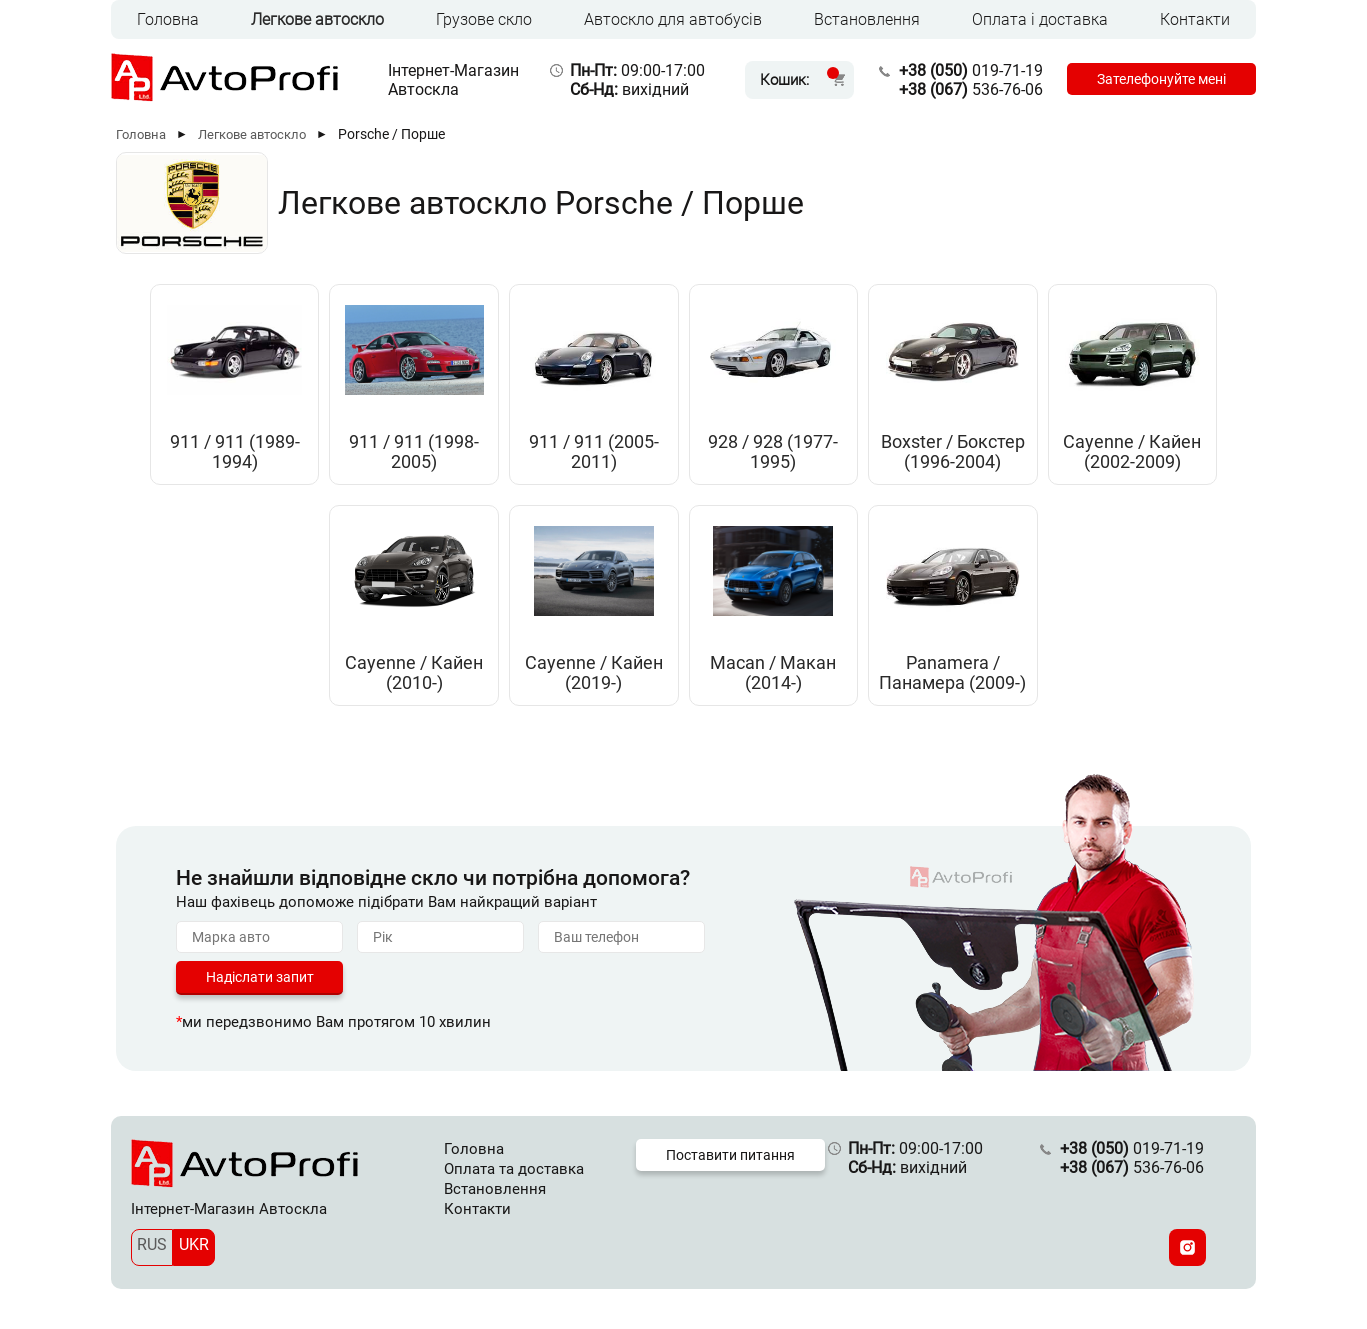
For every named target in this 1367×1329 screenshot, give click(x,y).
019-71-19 (971, 70)
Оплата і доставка (1040, 19)
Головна (168, 19)
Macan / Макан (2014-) (773, 673)
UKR (194, 1244)
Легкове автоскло (317, 19)
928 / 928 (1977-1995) (773, 452)
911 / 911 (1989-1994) (235, 452)
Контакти (1195, 19)
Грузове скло (484, 19)
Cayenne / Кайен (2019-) (594, 673)
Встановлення (867, 19)
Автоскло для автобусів (673, 19)
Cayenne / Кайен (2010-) (414, 673)
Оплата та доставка (514, 1169)
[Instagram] (1187, 1247)
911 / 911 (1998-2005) (414, 452)
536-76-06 (971, 89)
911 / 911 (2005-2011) (594, 452)
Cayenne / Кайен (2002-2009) (1132, 452)
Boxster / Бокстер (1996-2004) (953, 452)
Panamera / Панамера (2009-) (952, 673)
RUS (152, 1244)
